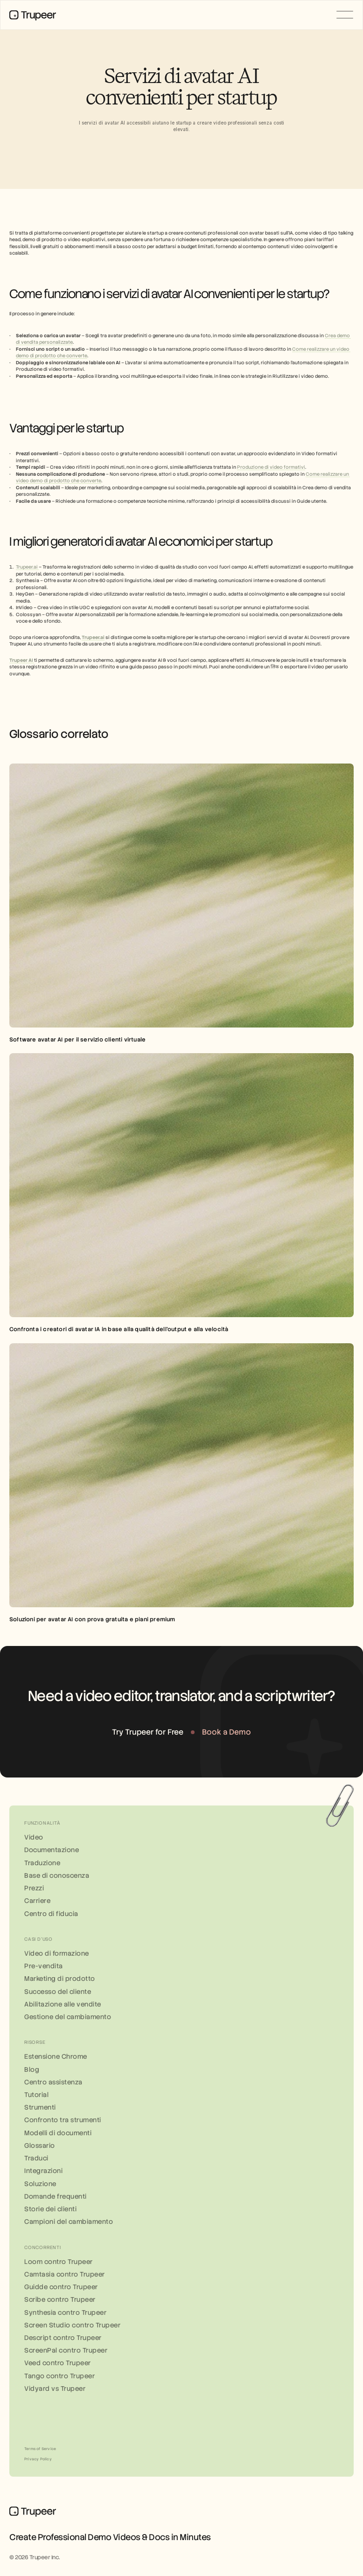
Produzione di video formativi (271, 467)
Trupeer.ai (27, 567)
